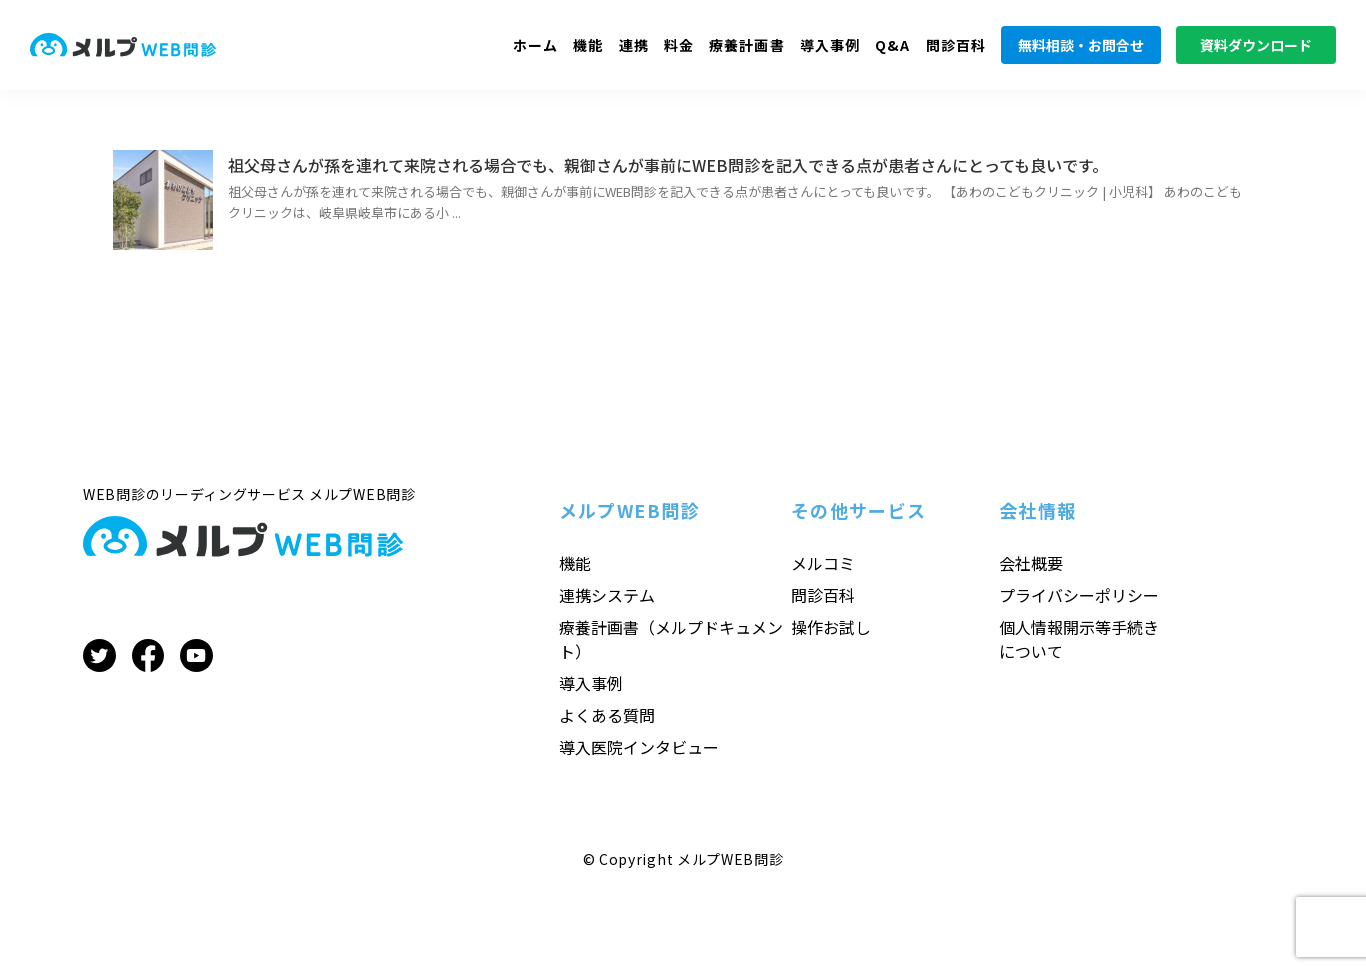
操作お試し (831, 627)
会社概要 (1031, 563)
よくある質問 (607, 715)
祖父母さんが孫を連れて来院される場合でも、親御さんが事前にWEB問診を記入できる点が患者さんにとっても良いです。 (668, 165)
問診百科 (956, 45)
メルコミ (823, 563)
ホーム (535, 45)
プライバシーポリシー (1079, 595)
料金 (679, 45)
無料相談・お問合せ (1081, 45)
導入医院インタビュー (639, 747)
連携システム (607, 595)
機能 (588, 45)
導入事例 (830, 45)
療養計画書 (747, 45)
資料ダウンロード (1256, 45)
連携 (634, 45)
